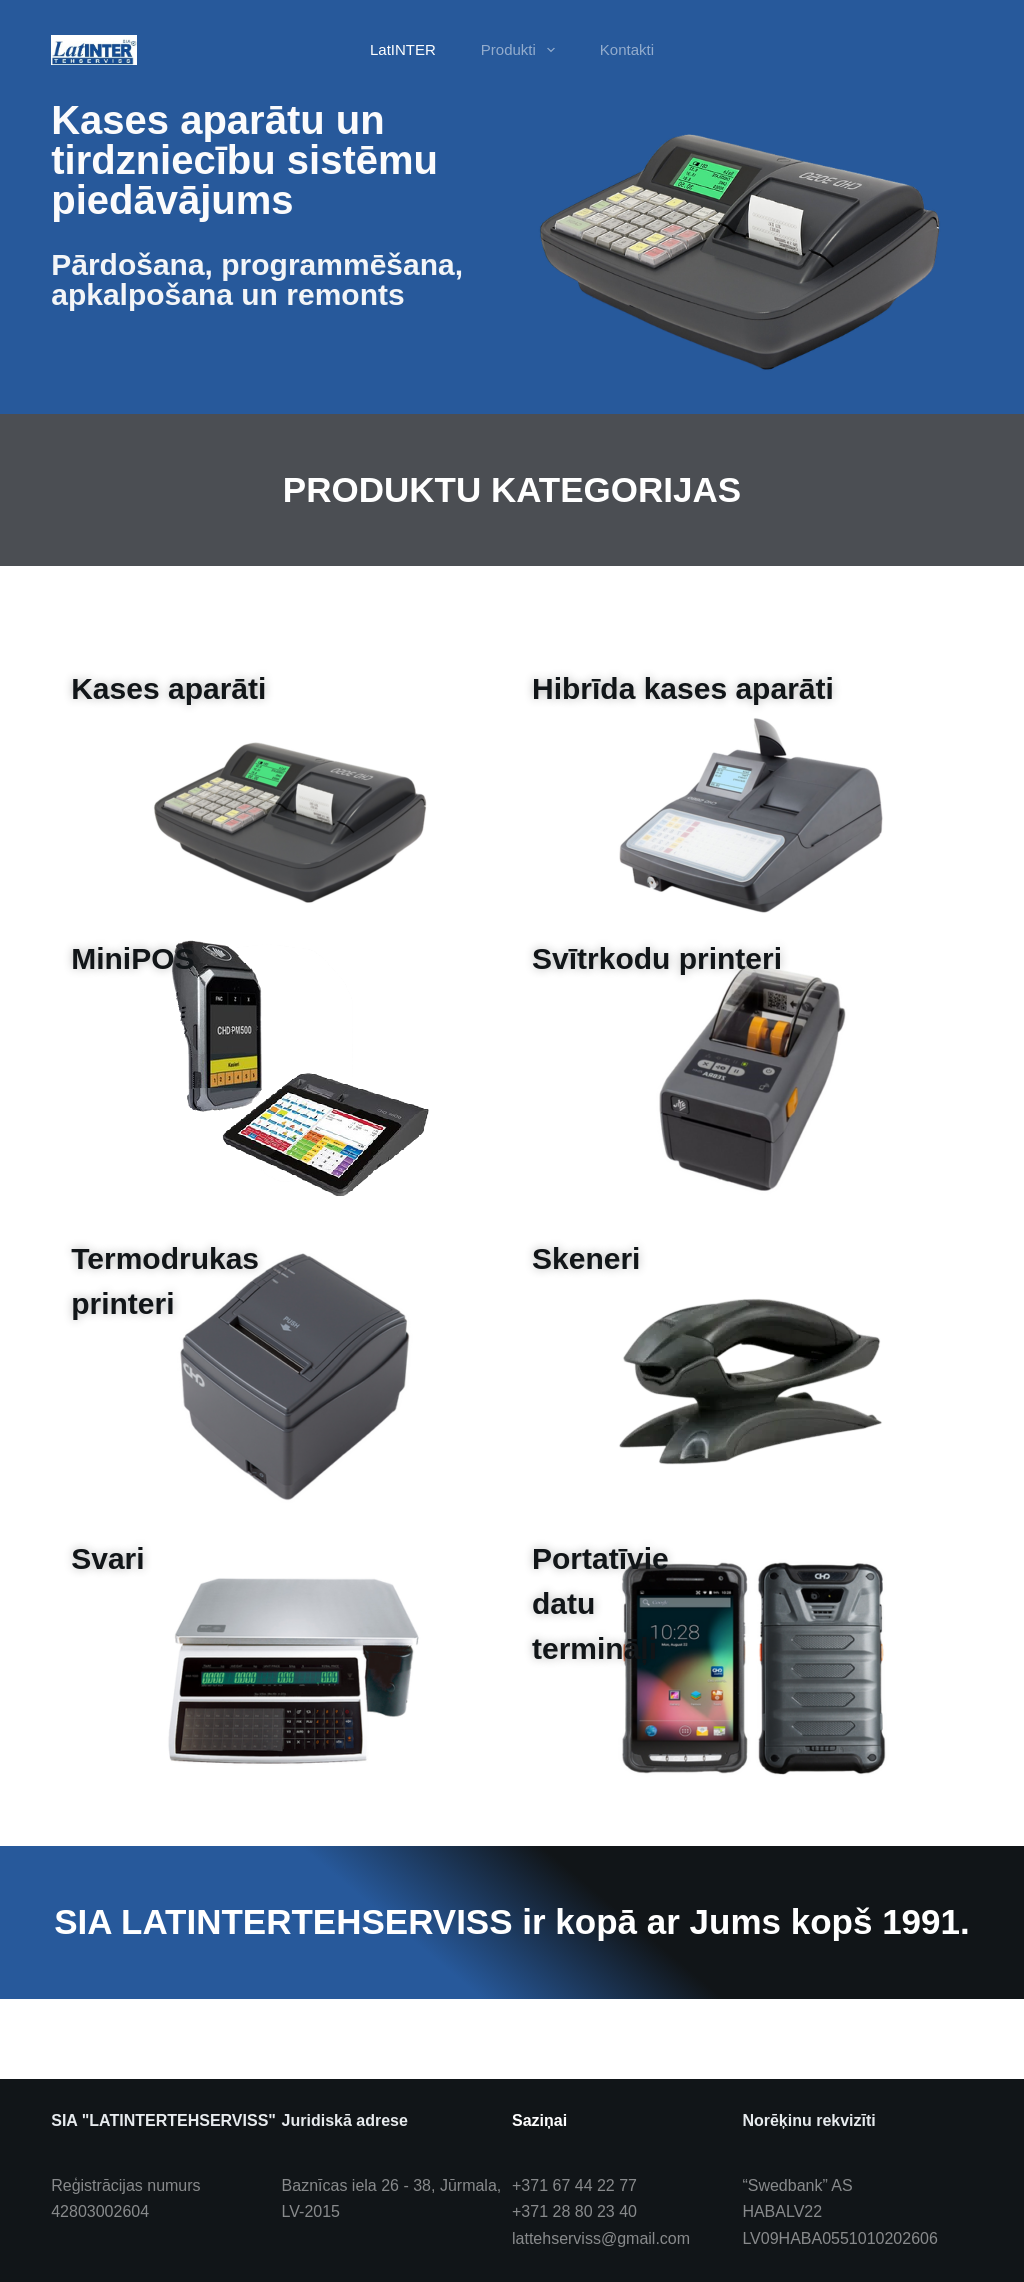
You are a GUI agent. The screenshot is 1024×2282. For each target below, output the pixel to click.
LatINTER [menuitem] (403, 49)
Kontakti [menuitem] (627, 49)
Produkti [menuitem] (522, 50)
